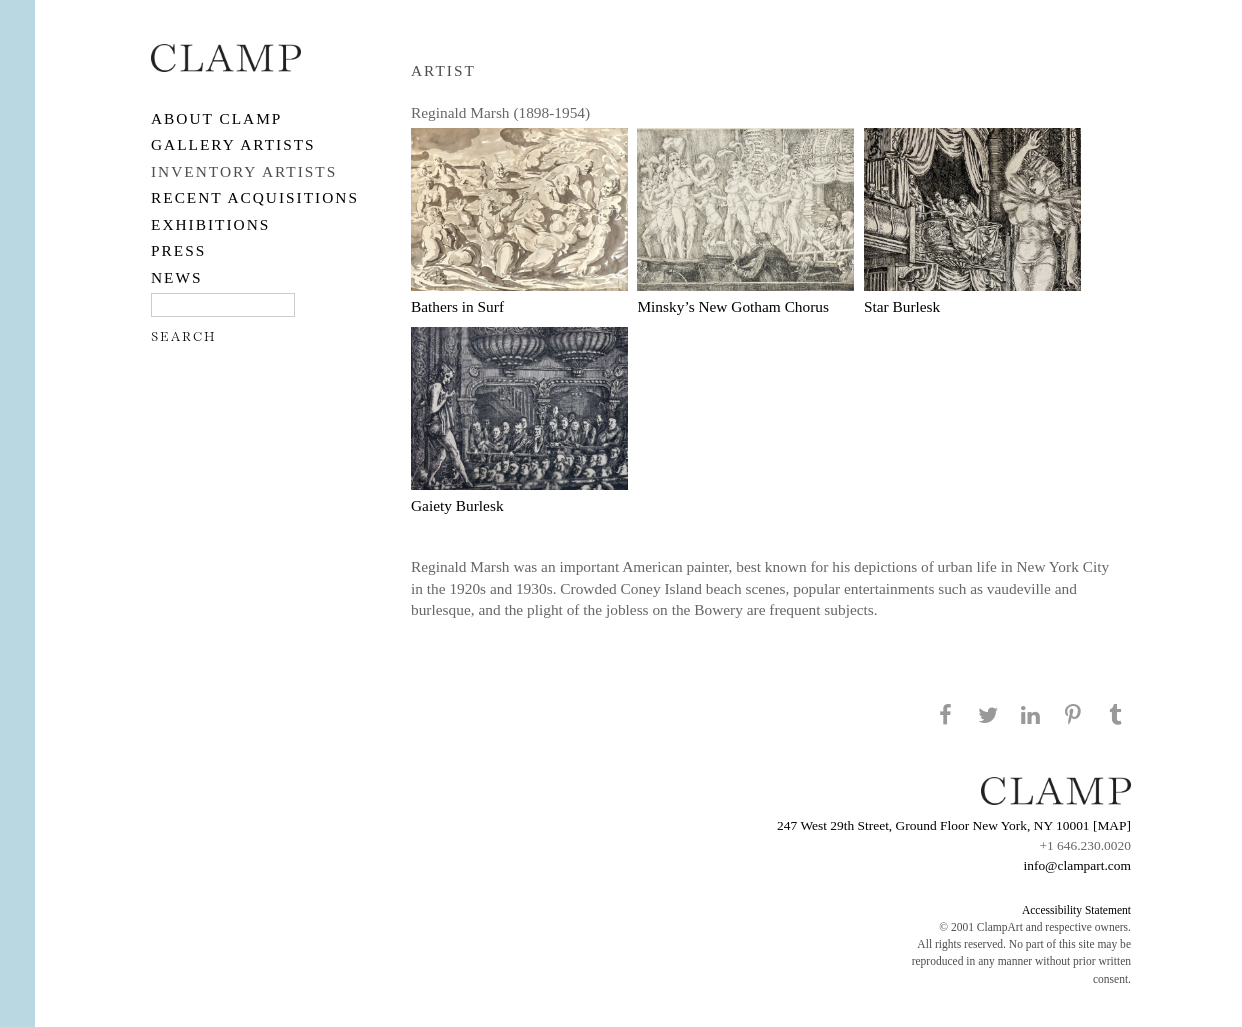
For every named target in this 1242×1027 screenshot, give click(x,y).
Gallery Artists (233, 144)
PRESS (178, 250)
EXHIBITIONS (210, 224)
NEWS (177, 277)
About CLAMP (216, 118)
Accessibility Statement (1076, 910)
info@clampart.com (1077, 865)
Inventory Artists (244, 171)
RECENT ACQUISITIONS (255, 197)
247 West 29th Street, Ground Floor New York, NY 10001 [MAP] (954, 825)
